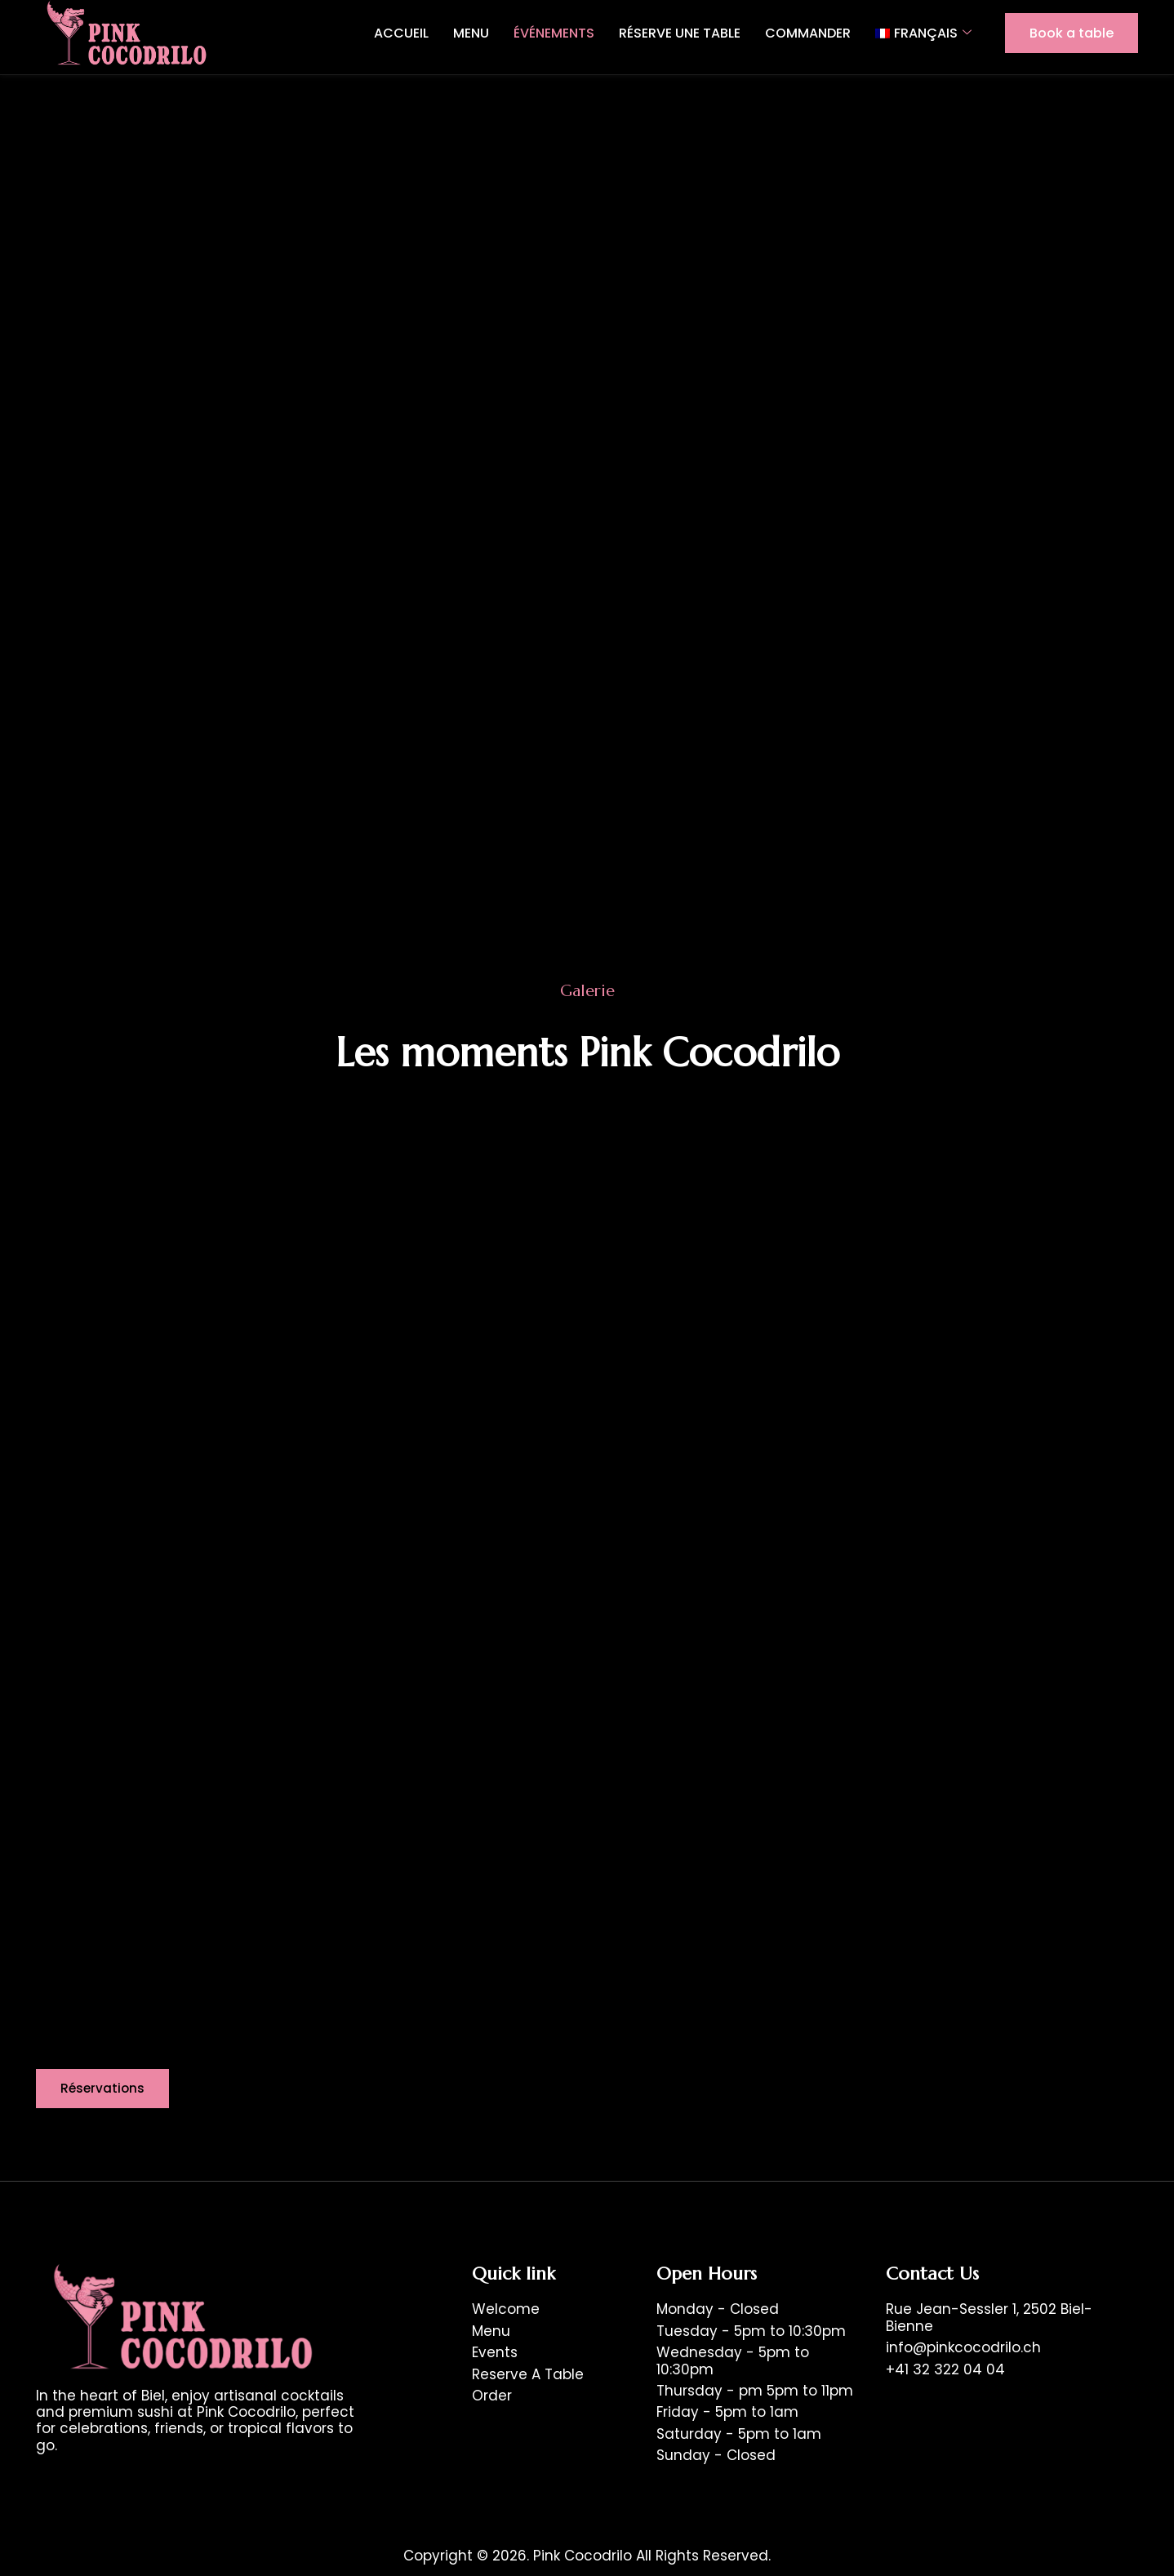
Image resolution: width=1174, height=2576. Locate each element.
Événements (554, 33)
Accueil (401, 33)
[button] (103, 2089)
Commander (808, 33)
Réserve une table (679, 33)
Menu (471, 33)
